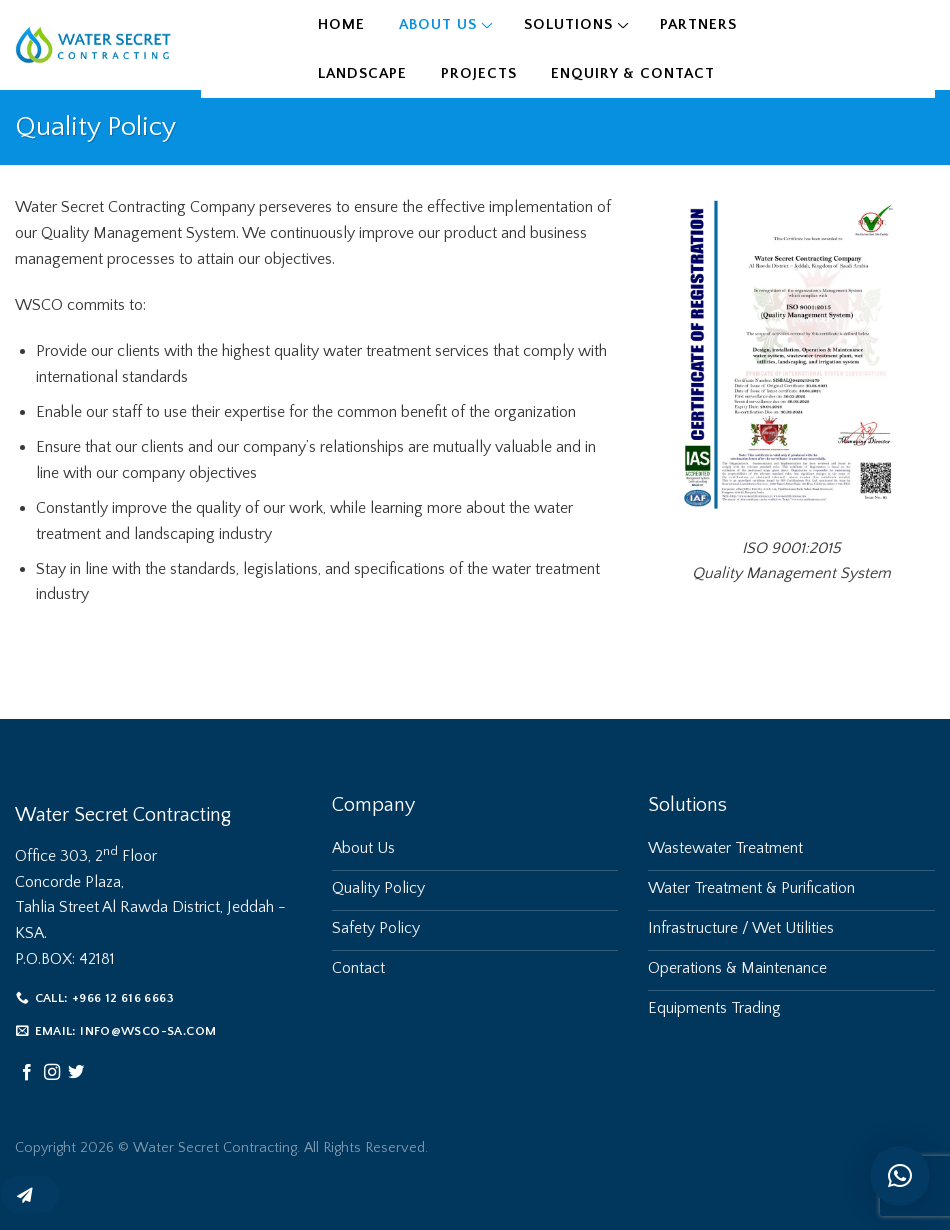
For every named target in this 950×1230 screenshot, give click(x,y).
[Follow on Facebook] (27, 1073)
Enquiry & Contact (633, 73)
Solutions (568, 24)
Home (341, 24)
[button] (900, 1176)
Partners (698, 24)
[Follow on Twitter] (76, 1073)
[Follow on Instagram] (52, 1073)
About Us (438, 24)
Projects (479, 73)
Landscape (362, 73)
